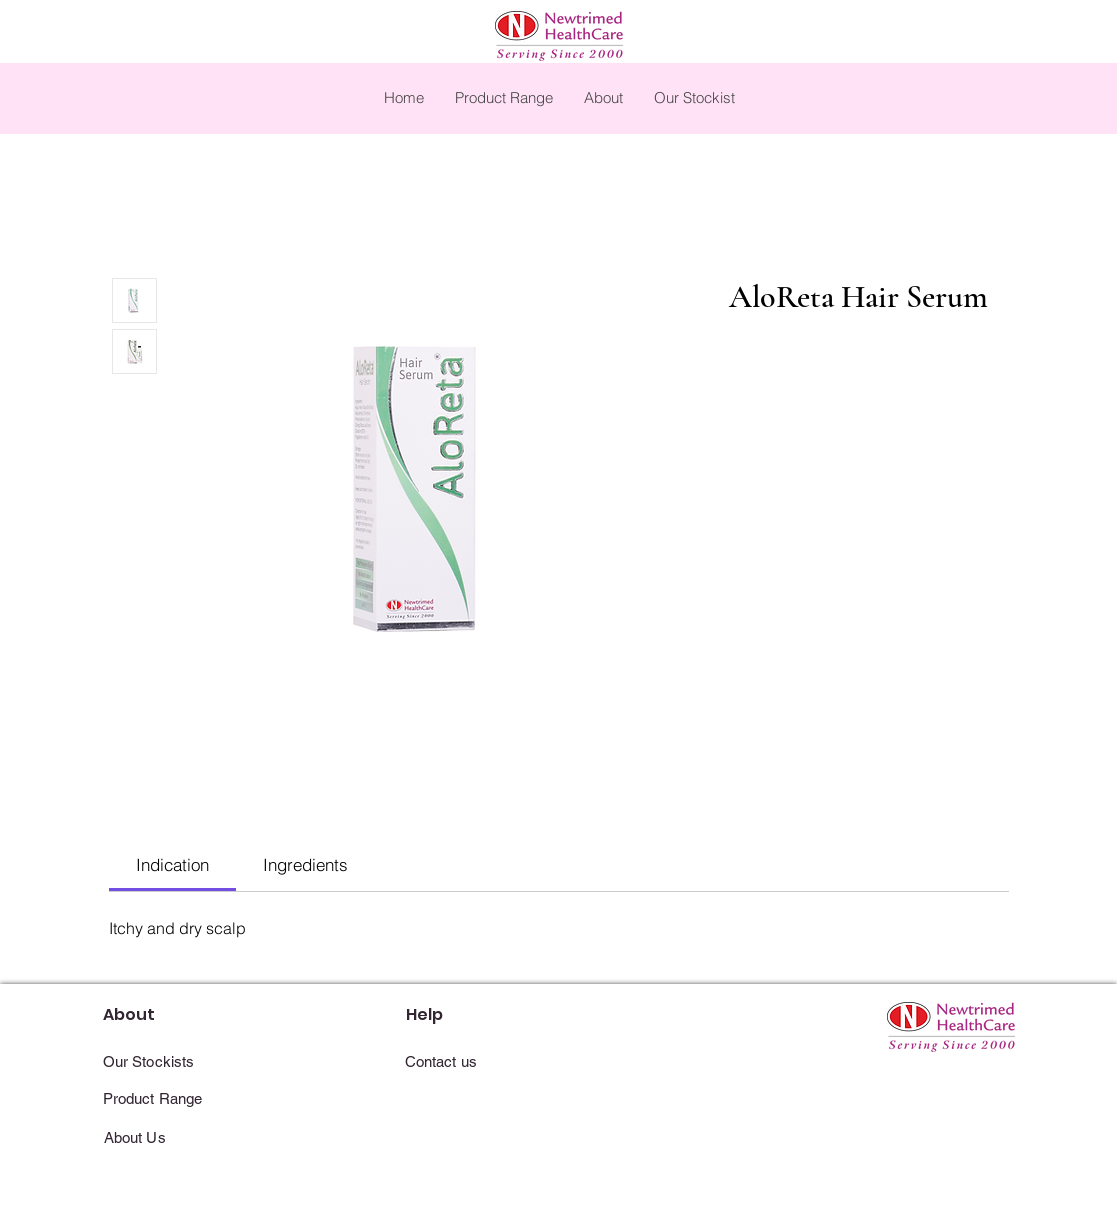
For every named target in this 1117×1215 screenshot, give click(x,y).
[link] (172, 864)
